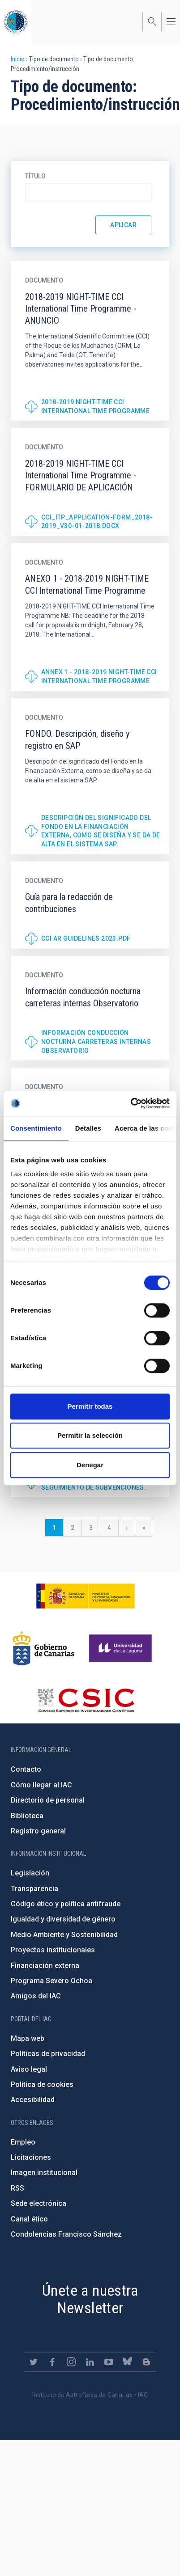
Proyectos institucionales (53, 1950)
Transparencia (34, 1888)
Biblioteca (27, 1816)
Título (35, 176)
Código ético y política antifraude (65, 1904)
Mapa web (27, 2038)
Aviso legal (29, 2069)
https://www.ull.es (121, 1648)
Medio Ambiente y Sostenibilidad (64, 1934)
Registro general (38, 1831)
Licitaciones (31, 2157)
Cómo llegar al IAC (41, 1785)
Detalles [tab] (88, 1128)
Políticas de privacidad (48, 2053)
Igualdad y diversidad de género (63, 1919)
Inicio (18, 59)
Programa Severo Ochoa (51, 1980)
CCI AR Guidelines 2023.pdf (85, 938)
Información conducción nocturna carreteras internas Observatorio (96, 1041)
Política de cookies (42, 2084)
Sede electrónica (38, 2203)
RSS (17, 2188)
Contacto (26, 1769)
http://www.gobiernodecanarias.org (43, 1648)
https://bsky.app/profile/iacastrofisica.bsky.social (127, 2361)
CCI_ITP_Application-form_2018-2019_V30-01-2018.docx (97, 522)
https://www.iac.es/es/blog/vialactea (146, 2361)
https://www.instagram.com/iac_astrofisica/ (71, 2361)
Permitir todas (90, 1406)
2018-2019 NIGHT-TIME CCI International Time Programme (95, 406)
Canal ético (29, 2219)
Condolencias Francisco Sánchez (66, 2234)
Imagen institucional (44, 2172)
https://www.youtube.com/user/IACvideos (108, 2361)
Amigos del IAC (36, 1996)
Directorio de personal (48, 1800)
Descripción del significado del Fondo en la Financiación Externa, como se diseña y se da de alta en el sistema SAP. (100, 831)
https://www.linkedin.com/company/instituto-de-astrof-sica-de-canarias (90, 2361)
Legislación (30, 1873)
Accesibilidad (33, 2099)
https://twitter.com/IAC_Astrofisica (33, 2361)
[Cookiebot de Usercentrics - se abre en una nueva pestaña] (130, 1103)
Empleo (23, 2142)
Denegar (90, 1465)
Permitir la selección (90, 1435)
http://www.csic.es (86, 1700)
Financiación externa (45, 1965)
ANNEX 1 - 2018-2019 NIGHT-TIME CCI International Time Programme (99, 676)
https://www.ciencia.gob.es (85, 1596)
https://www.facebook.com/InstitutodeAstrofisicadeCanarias (52, 2361)
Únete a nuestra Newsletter (90, 2299)
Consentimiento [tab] (36, 1128)
